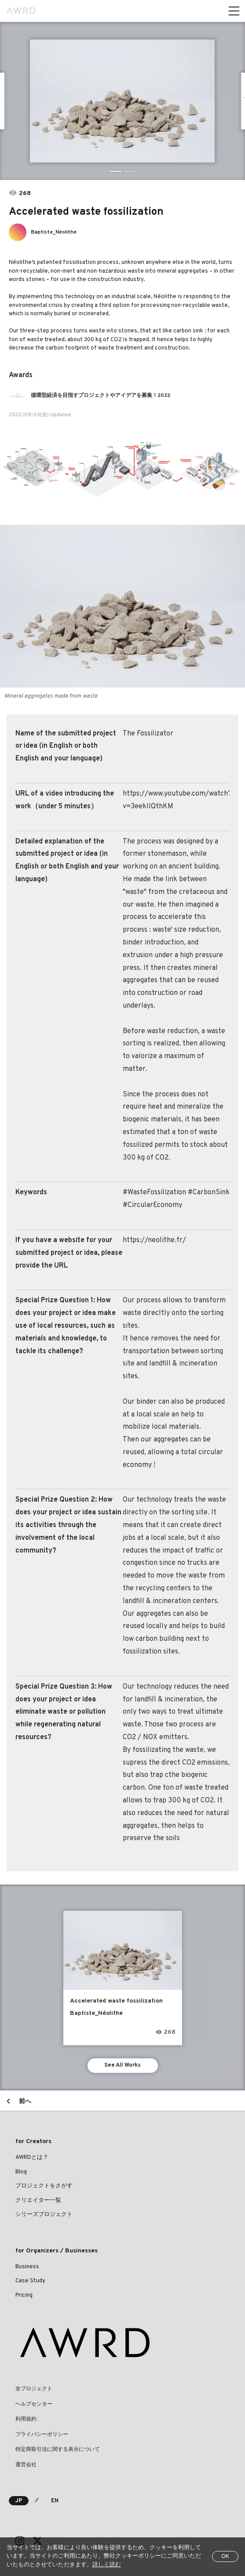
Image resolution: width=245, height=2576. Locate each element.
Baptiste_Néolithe (54, 232)
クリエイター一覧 (38, 2200)
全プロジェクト (33, 2388)
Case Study (30, 2280)
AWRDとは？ (31, 2157)
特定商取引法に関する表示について (57, 2449)
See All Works (122, 2065)
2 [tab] (129, 171)
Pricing (24, 2295)
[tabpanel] (123, 101)
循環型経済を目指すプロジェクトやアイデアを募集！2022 (100, 395)
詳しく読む (106, 2565)
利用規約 (26, 2419)
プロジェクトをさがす (44, 2186)
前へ (25, 2101)
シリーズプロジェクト (44, 2214)
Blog (21, 2172)
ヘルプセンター (33, 2404)
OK (225, 2556)
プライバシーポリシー (41, 2434)
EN (55, 2500)
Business (27, 2266)
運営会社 (26, 2464)
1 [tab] (115, 171)
